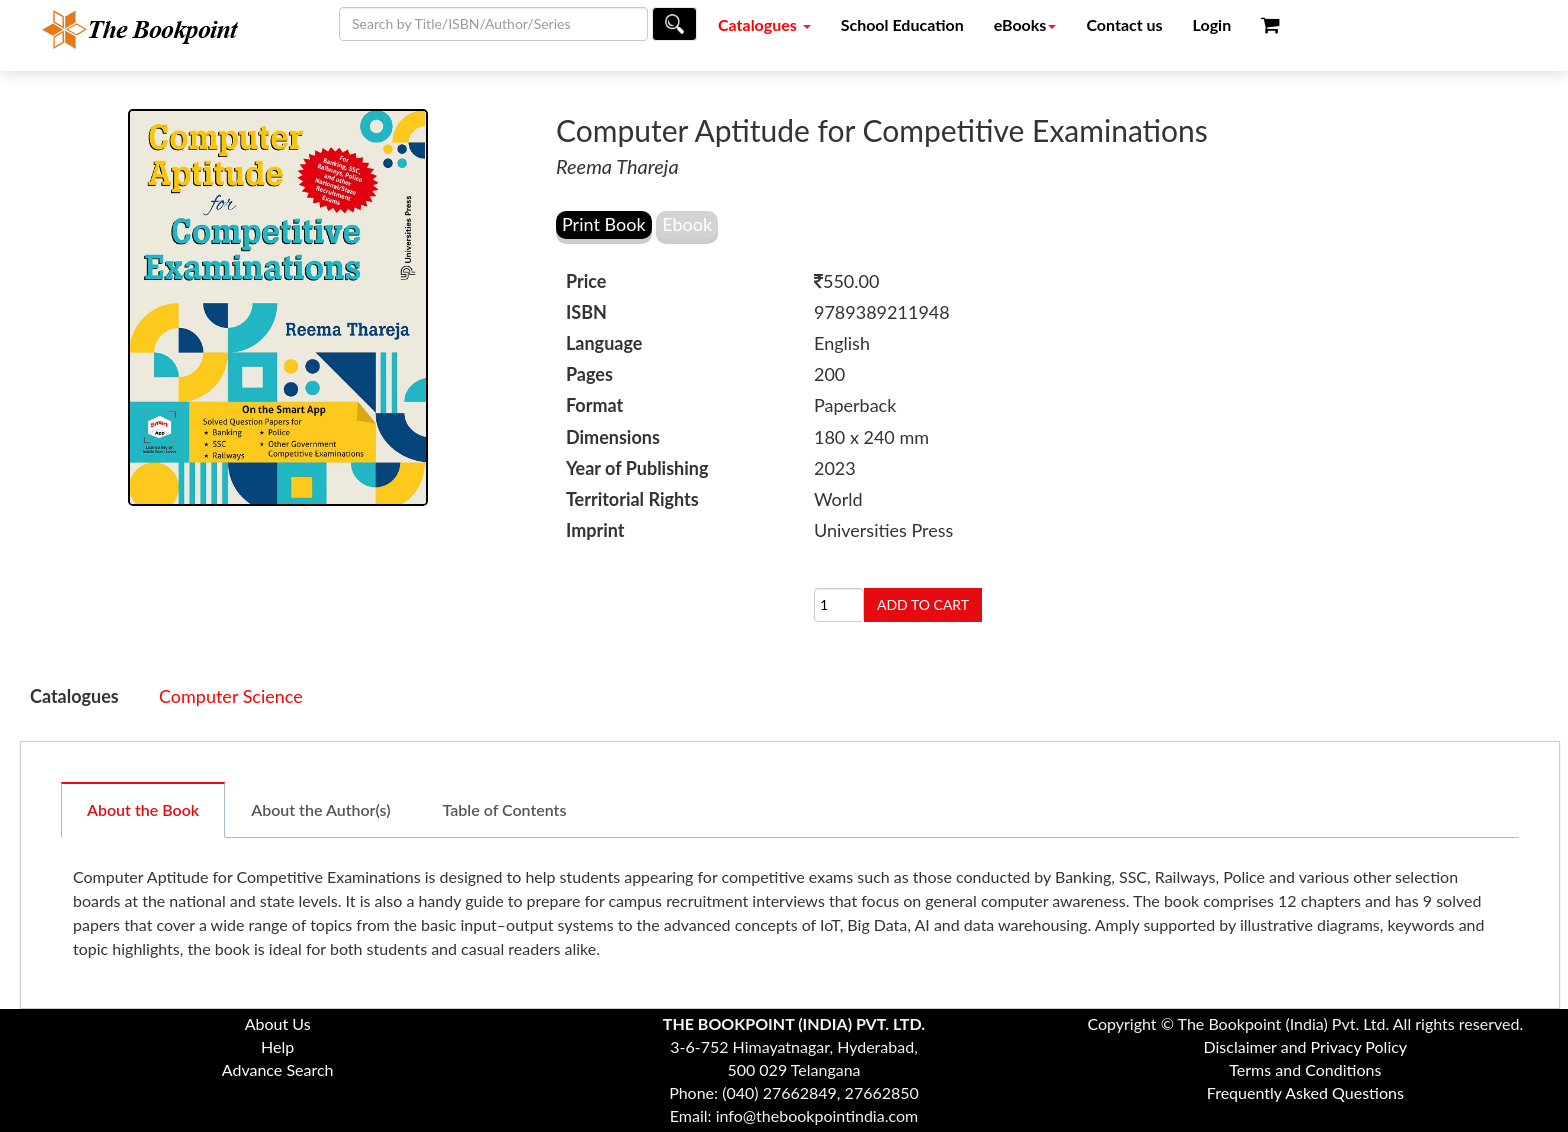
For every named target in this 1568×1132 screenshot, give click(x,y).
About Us (278, 1023)
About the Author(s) (320, 809)
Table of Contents (505, 809)
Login (1212, 24)
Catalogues (764, 24)
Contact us (1124, 24)
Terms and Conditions (1305, 1069)
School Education (902, 24)
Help (277, 1046)
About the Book (143, 809)
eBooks (1025, 24)
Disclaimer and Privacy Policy (1306, 1046)
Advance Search (278, 1069)
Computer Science (231, 696)
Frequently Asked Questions (1305, 1092)
